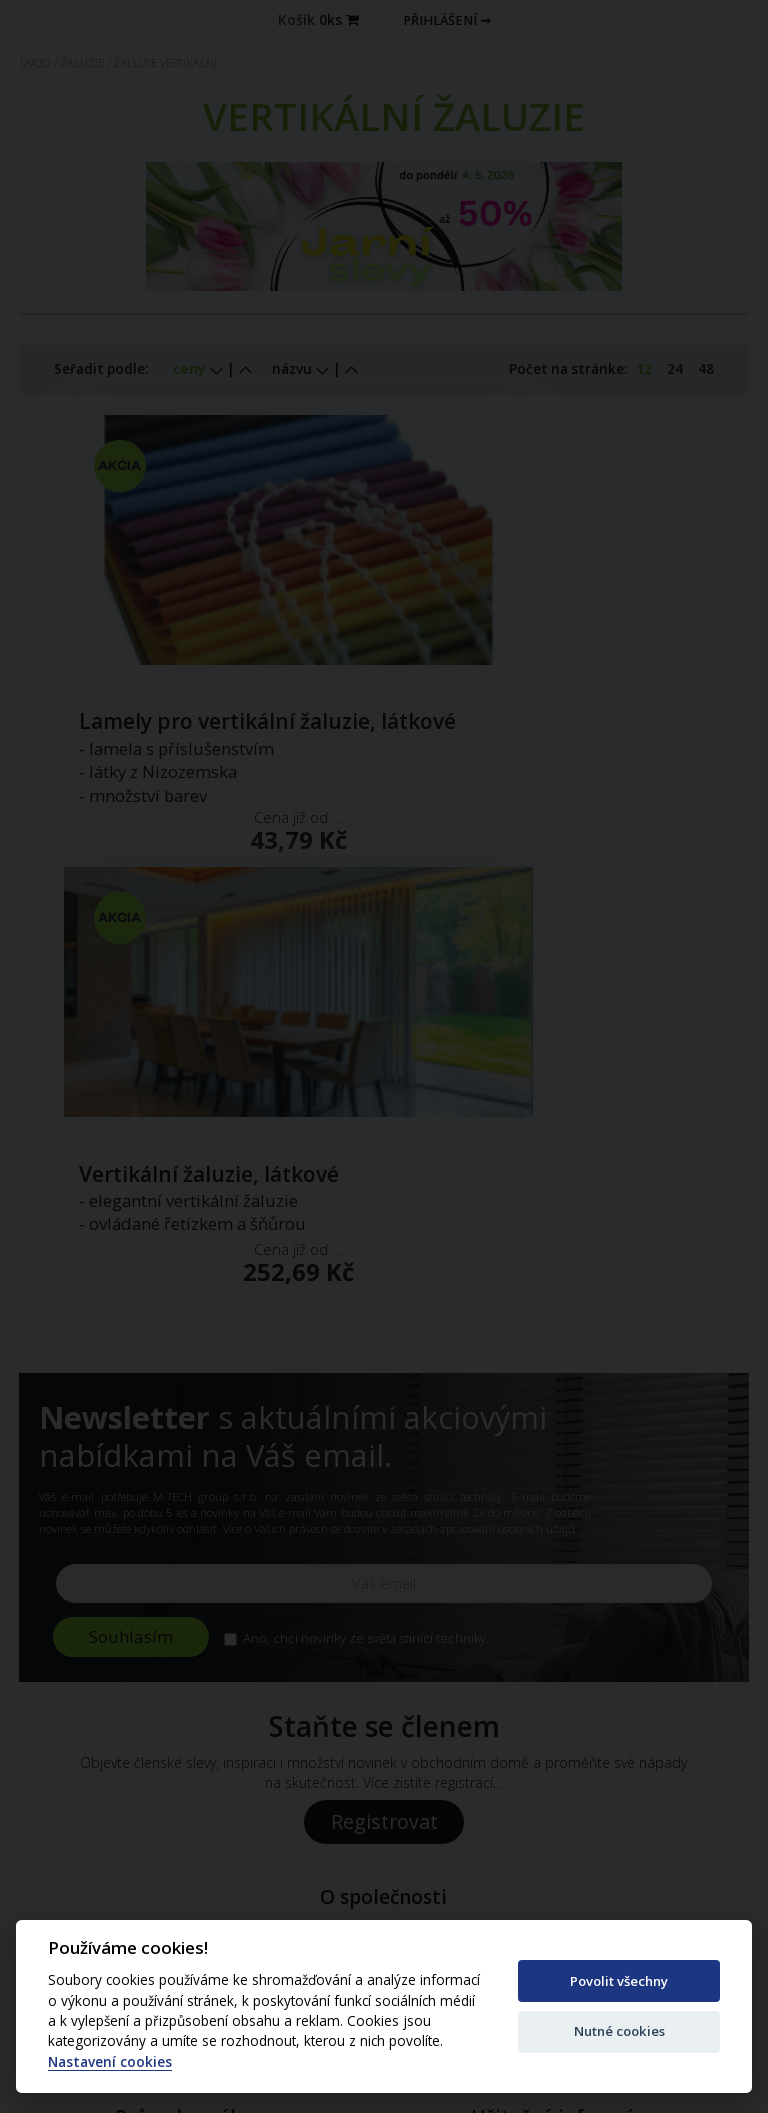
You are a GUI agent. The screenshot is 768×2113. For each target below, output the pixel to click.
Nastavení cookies (110, 2062)
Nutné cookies (619, 2031)
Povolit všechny (619, 1981)
